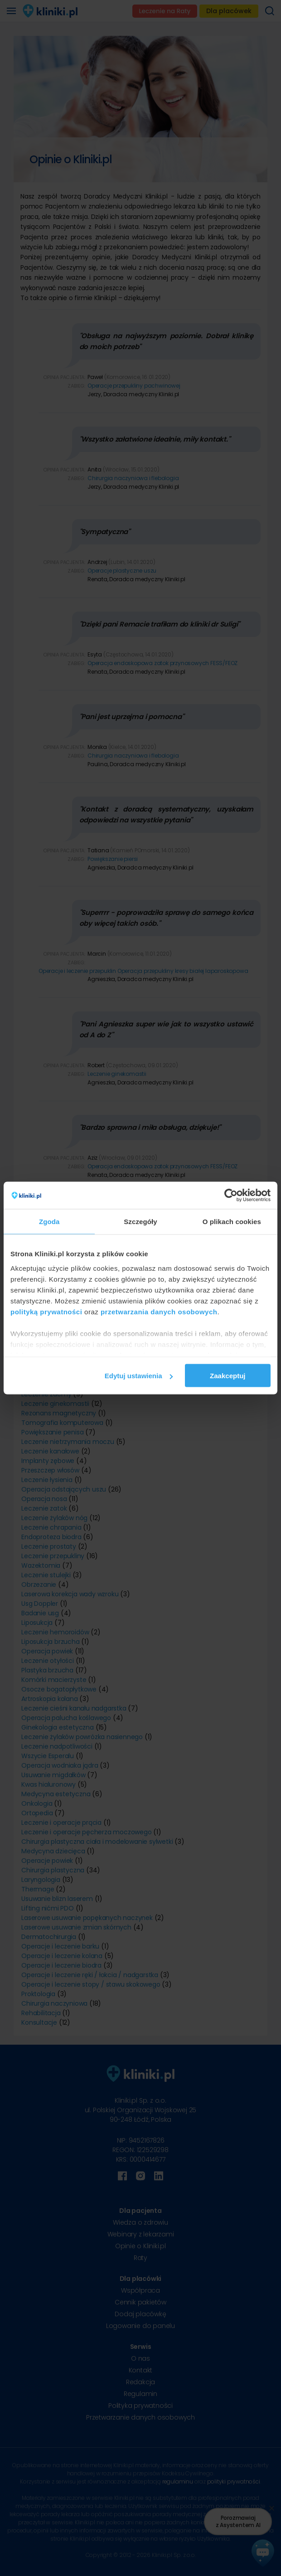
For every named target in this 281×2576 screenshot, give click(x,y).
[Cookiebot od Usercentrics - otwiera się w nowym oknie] (231, 1195)
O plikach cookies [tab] (232, 1221)
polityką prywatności (46, 1311)
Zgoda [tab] (49, 1221)
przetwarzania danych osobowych (159, 1311)
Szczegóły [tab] (140, 1221)
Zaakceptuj (227, 1376)
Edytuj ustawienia (139, 1376)
